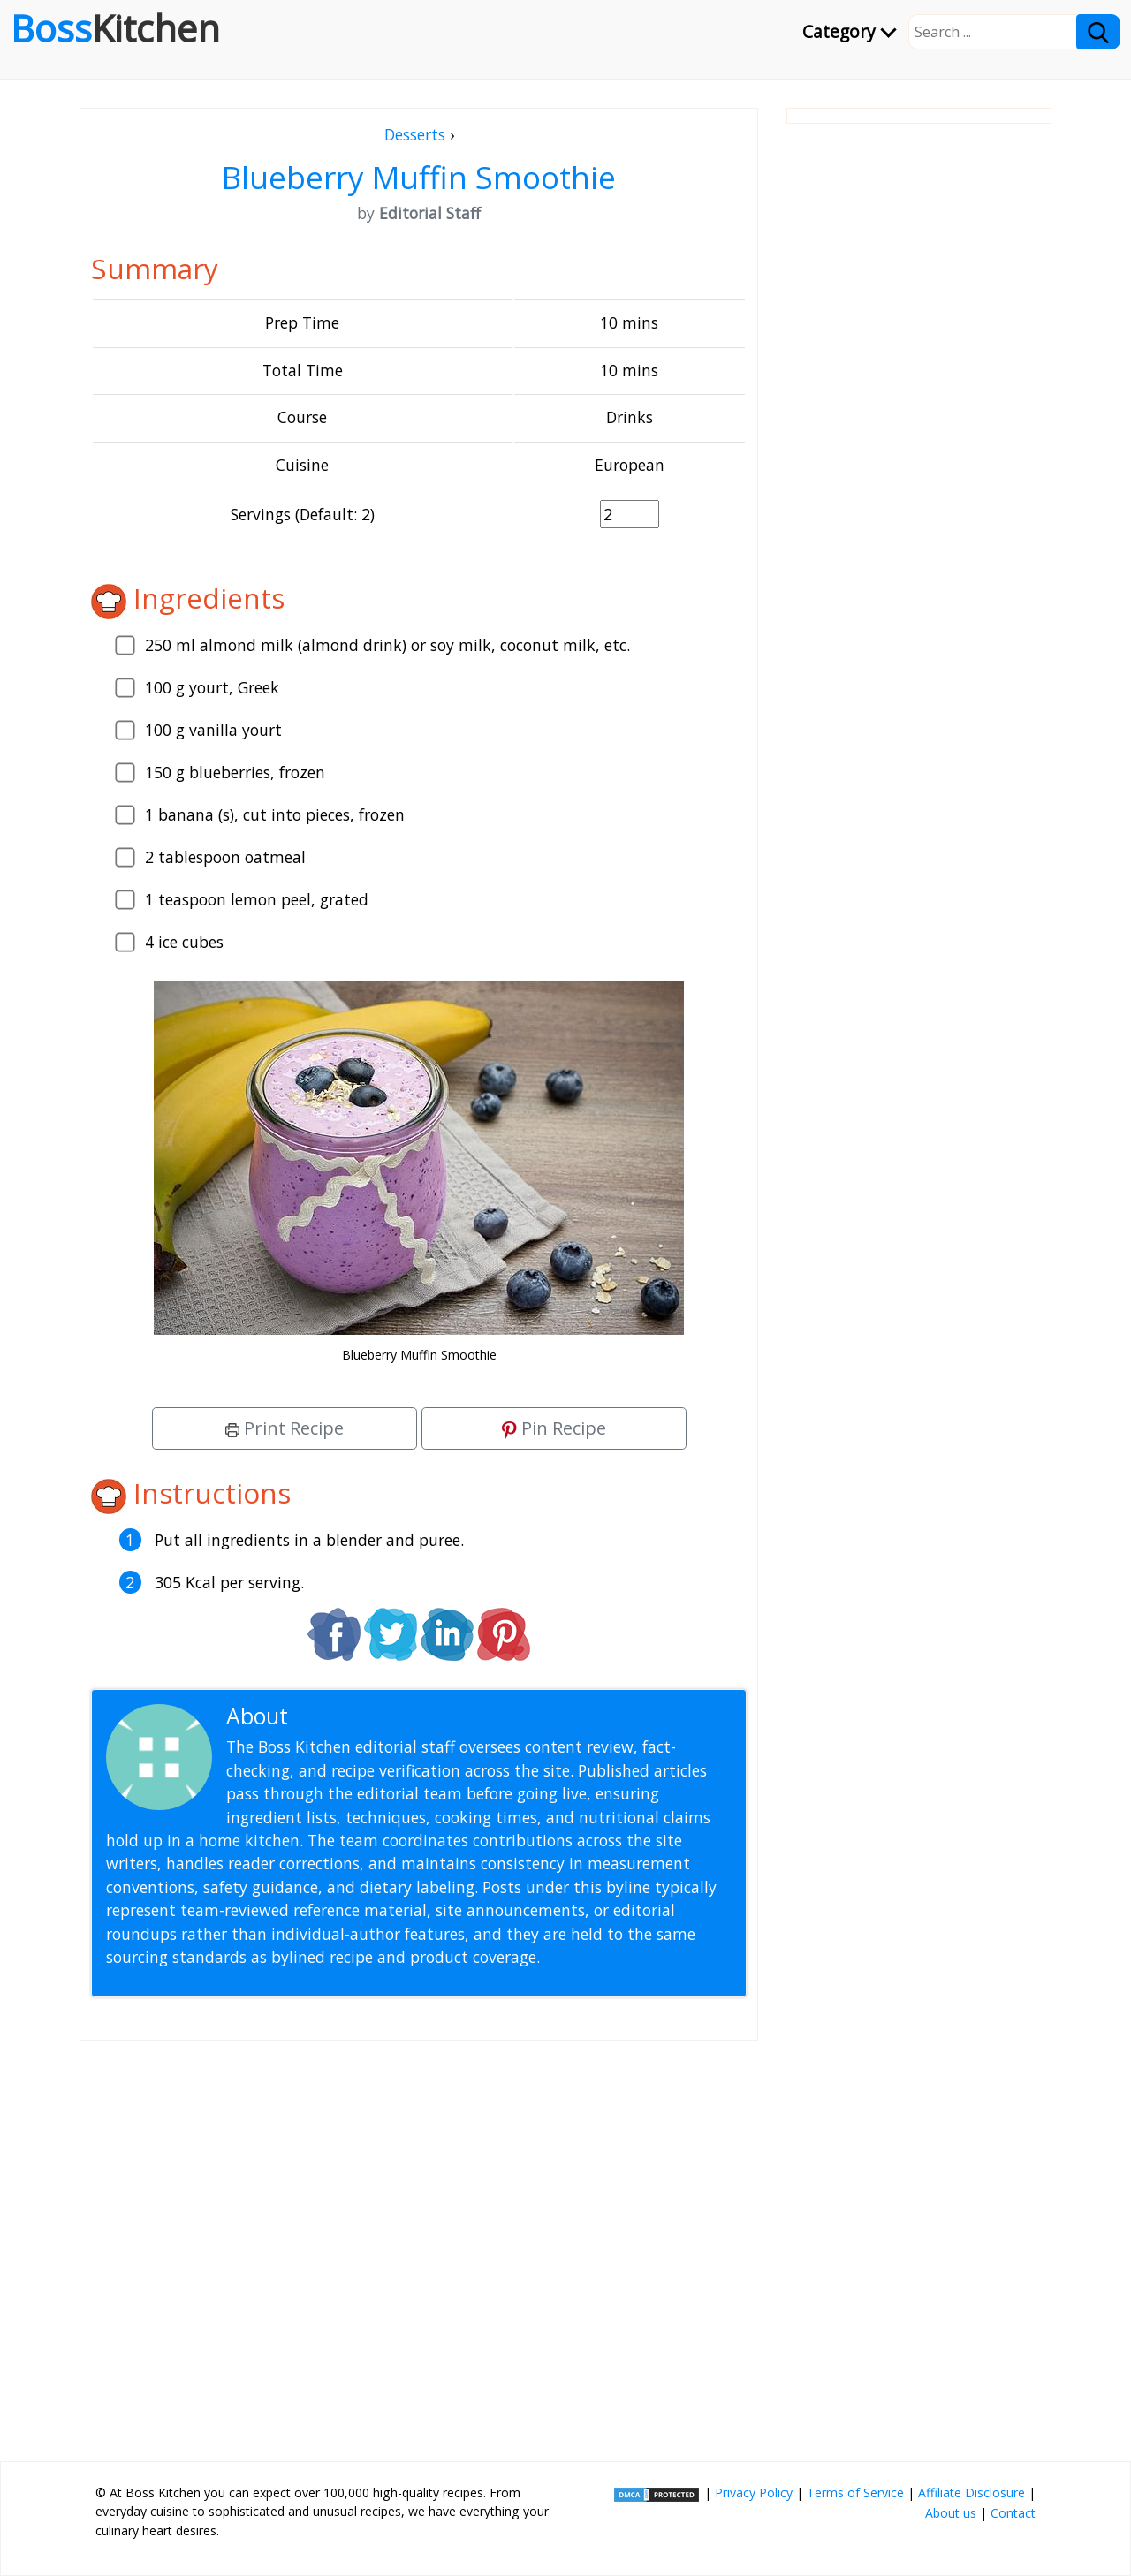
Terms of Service (855, 2492)
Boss (115, 28)
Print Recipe (284, 1428)
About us (950, 2512)
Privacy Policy (754, 2492)
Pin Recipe (554, 1428)
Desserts (414, 134)
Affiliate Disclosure (971, 2492)
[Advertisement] (419, 2244)
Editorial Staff (361, 1716)
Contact (1013, 2512)
